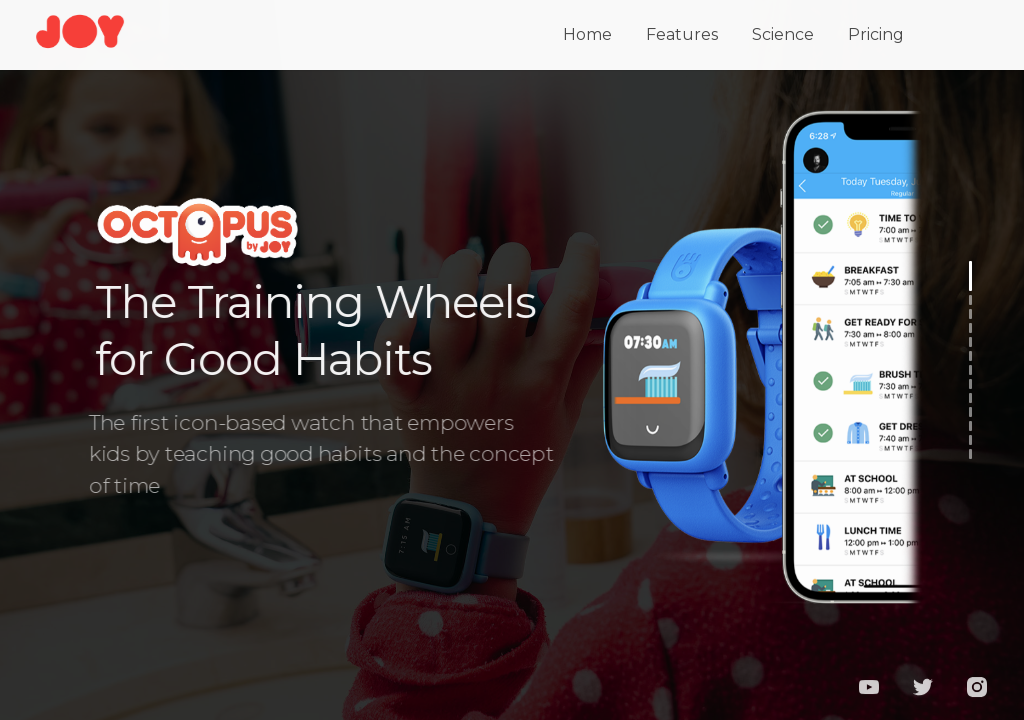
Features (682, 31)
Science (783, 31)
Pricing (876, 31)
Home (587, 31)
